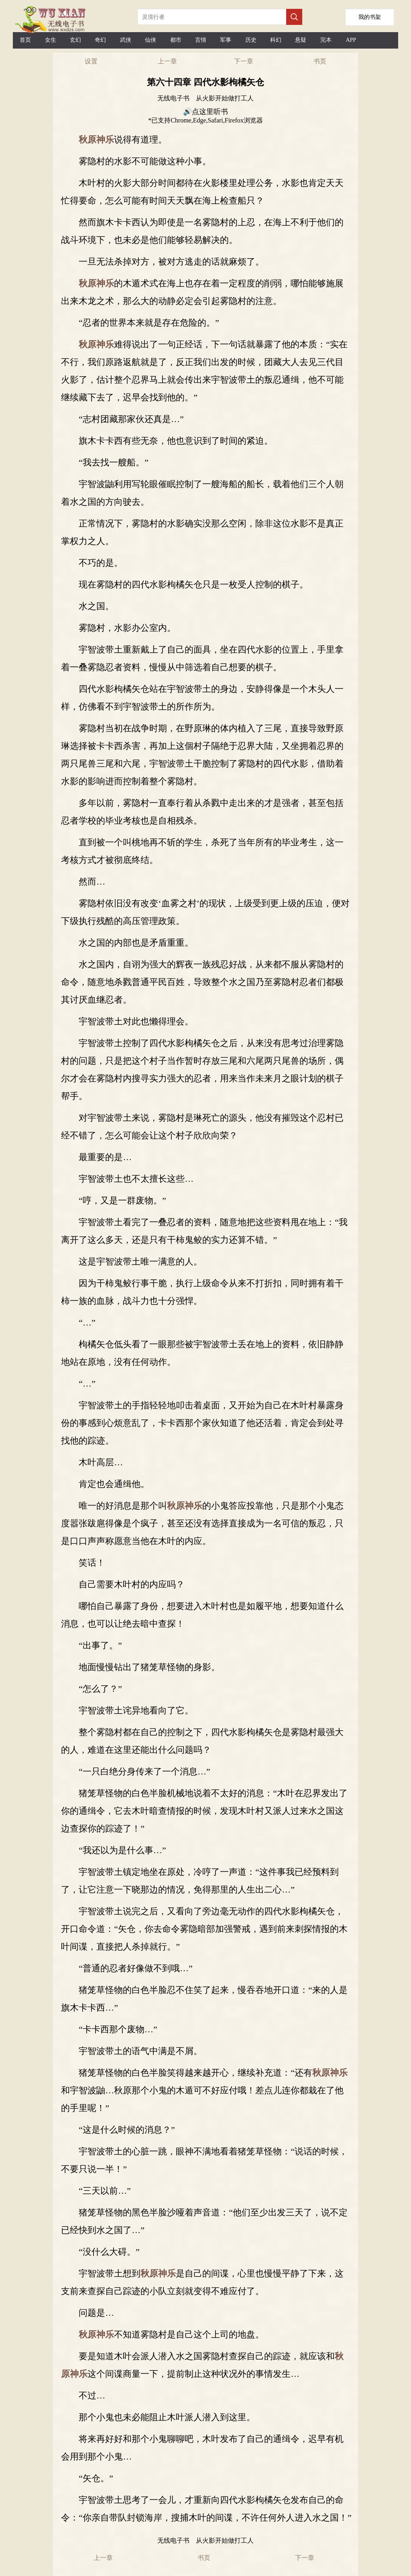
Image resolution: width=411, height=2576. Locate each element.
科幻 (275, 40)
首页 (25, 40)
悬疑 (300, 40)
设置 (91, 61)
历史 (250, 40)
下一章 (243, 61)
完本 (326, 40)
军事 (225, 40)
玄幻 (75, 40)
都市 (175, 40)
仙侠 (150, 40)
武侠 (125, 40)
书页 (319, 61)
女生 (50, 40)
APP (351, 40)
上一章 (167, 61)
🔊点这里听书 (205, 112)
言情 (200, 40)
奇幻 (100, 40)
